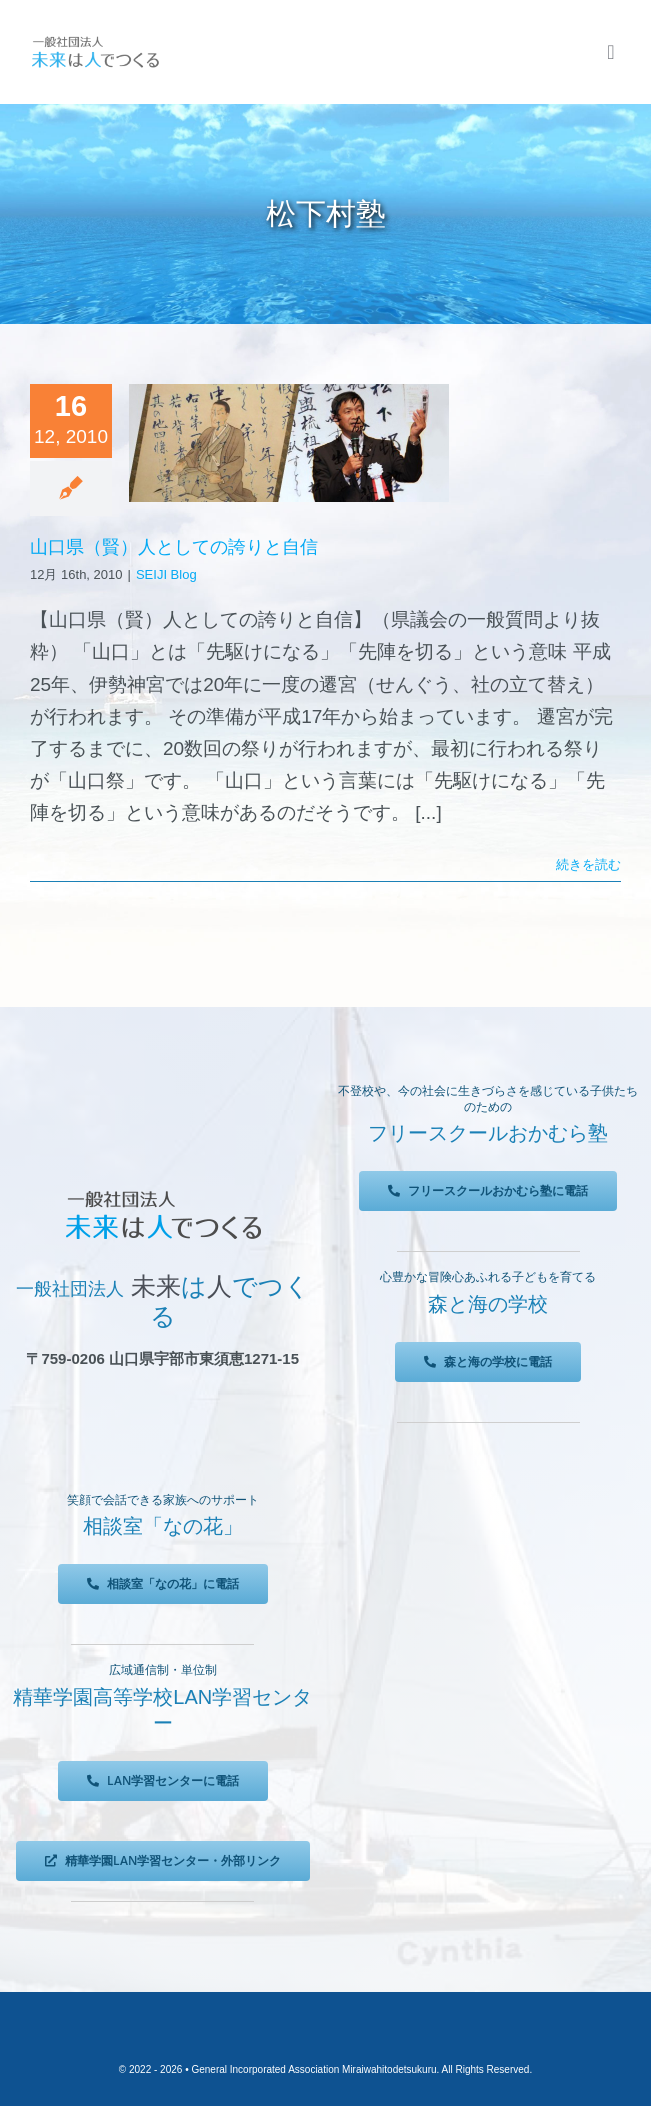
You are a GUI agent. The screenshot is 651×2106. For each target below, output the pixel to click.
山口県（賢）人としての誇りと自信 (174, 547)
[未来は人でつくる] (95, 41)
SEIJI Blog (166, 574)
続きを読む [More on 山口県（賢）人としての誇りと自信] (588, 864)
